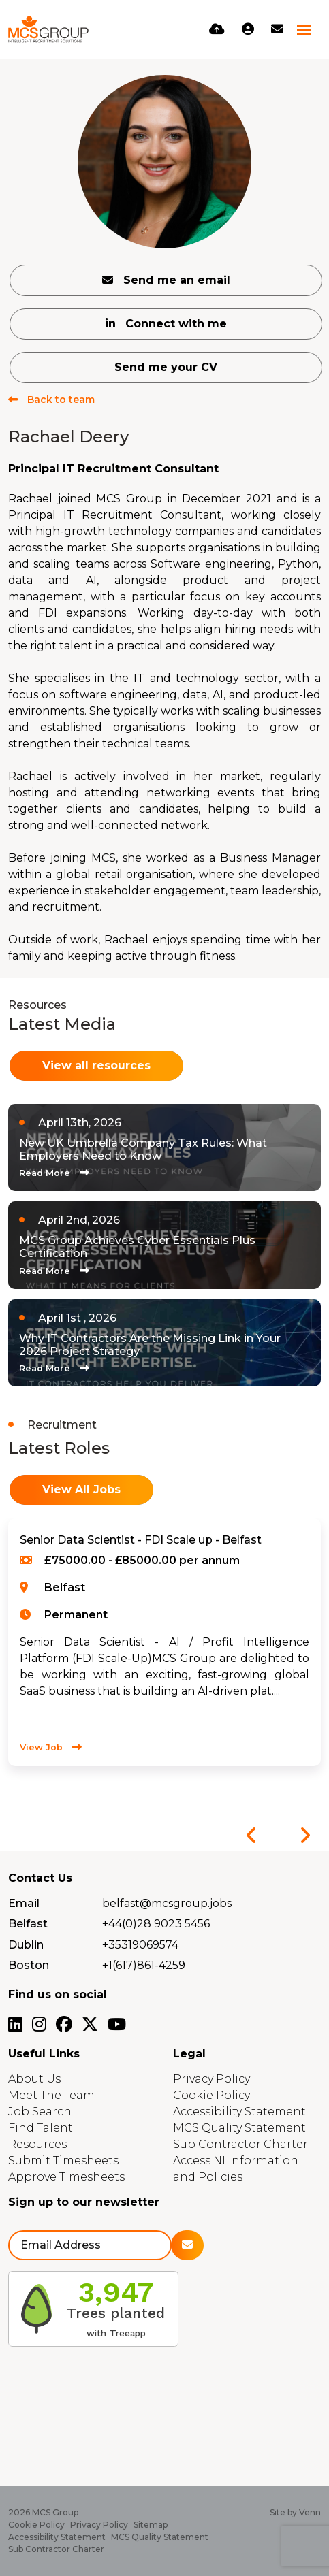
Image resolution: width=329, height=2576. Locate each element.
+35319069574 (140, 1944)
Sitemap (151, 2525)
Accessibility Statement (239, 2111)
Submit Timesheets (63, 2160)
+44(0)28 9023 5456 (156, 1923)
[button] (251, 1836)
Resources (37, 2144)
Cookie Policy (211, 2095)
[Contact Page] (277, 29)
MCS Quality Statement (239, 2127)
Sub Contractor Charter (240, 2144)
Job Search (40, 2111)
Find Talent (40, 2127)
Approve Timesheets (66, 2176)
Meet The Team (51, 2095)
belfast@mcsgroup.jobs (167, 1903)
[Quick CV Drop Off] (217, 29)
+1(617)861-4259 (143, 1965)
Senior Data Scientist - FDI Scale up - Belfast (141, 1539)
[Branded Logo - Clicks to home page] (48, 29)
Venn (310, 2512)
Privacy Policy (211, 2078)
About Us (34, 2078)
